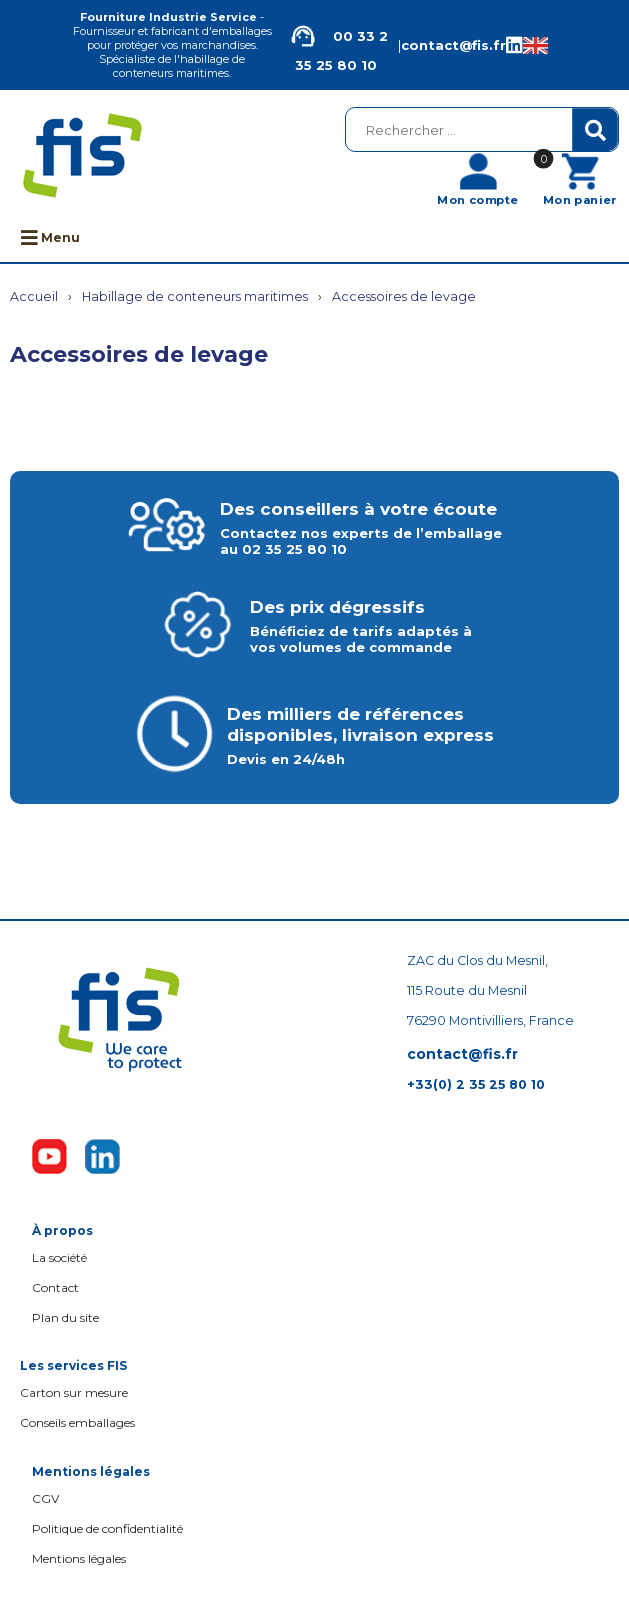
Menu (50, 237)
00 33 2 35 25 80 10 (335, 45)
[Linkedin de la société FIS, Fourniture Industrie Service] (514, 45)
